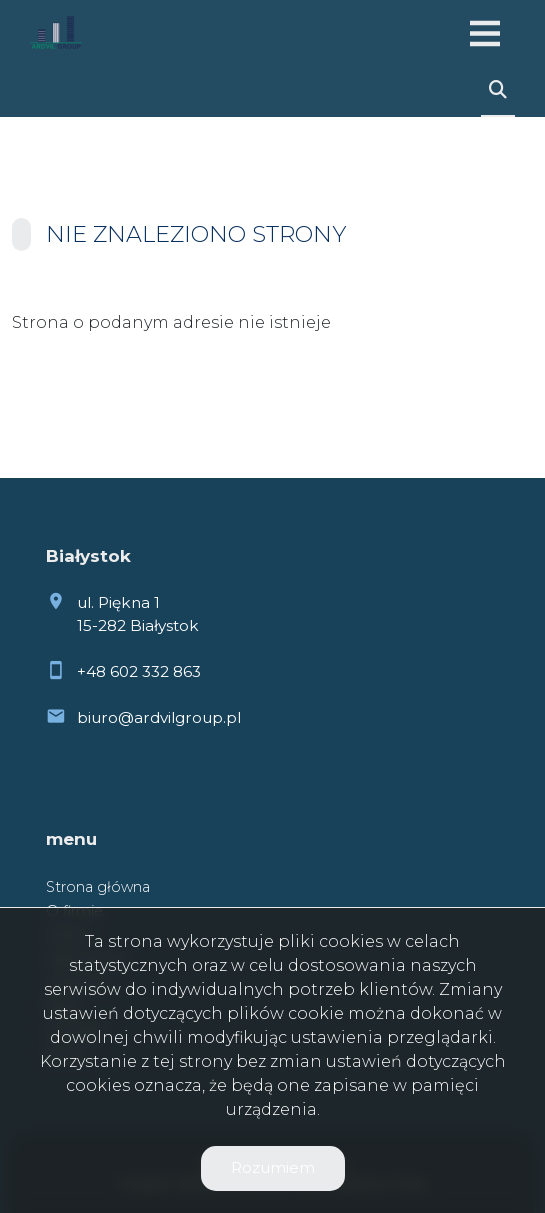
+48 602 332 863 (139, 671)
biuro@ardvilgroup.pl (159, 717)
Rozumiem (273, 1167)
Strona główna (98, 887)
